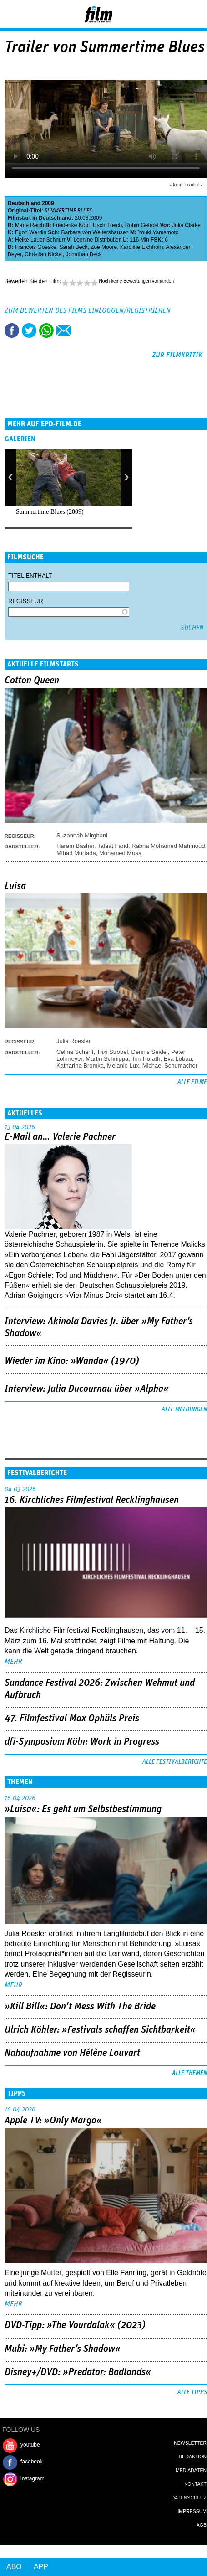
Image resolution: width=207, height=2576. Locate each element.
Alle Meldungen (184, 1409)
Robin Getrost (142, 225)
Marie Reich (29, 225)
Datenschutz (189, 2497)
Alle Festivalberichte (174, 1762)
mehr (13, 1661)
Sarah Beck (73, 247)
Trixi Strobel (112, 1051)
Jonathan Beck (83, 254)
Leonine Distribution (97, 240)
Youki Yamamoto (158, 232)
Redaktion (193, 2456)
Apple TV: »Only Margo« (53, 2121)
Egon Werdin (30, 232)
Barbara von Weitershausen (95, 232)
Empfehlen (63, 330)
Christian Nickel (43, 254)
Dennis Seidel (149, 1051)
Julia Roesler (73, 1041)
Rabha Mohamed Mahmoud (168, 845)
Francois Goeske (35, 247)
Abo (14, 2567)
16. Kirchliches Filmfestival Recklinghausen (92, 1500)
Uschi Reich (107, 225)
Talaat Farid (112, 845)
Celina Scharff (74, 1051)
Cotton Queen (32, 681)
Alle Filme (192, 1082)
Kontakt (195, 2484)
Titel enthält (30, 575)
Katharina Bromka (80, 1065)
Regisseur (25, 601)
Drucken (81, 330)
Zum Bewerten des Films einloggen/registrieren (88, 310)
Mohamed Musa (120, 853)
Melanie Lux (123, 1065)
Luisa (15, 886)
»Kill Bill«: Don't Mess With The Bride (80, 2007)
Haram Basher (75, 845)
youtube (30, 2445)
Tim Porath (145, 1058)
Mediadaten (191, 2470)
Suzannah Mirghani (81, 835)
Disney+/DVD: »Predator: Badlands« (78, 2372)
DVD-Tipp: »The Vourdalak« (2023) (75, 2325)
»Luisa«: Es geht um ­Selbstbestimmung (83, 1809)
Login (176, 16)
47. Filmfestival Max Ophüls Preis (72, 1719)
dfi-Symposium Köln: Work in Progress (82, 1742)
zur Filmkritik (177, 355)
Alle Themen (189, 2073)
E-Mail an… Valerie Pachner (60, 1137)
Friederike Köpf (71, 225)
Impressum (192, 2511)
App (41, 2567)
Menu (11, 13)
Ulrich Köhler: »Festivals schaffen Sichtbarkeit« (100, 2030)
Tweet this (29, 330)
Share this (12, 330)
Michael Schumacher (169, 1065)
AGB (202, 2525)
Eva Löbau (178, 1058)
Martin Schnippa (107, 1058)
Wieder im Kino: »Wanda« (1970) (72, 1361)
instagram (32, 2478)
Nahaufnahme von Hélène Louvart (72, 2053)
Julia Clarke (186, 225)
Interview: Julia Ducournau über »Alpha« (87, 1389)
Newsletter (190, 2443)
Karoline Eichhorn (141, 247)
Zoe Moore (104, 247)
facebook (31, 2461)
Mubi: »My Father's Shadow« (63, 2349)
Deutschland (24, 203)
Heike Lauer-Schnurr (40, 240)
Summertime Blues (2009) (50, 511)
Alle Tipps (192, 2392)
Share (46, 330)
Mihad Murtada (76, 853)
